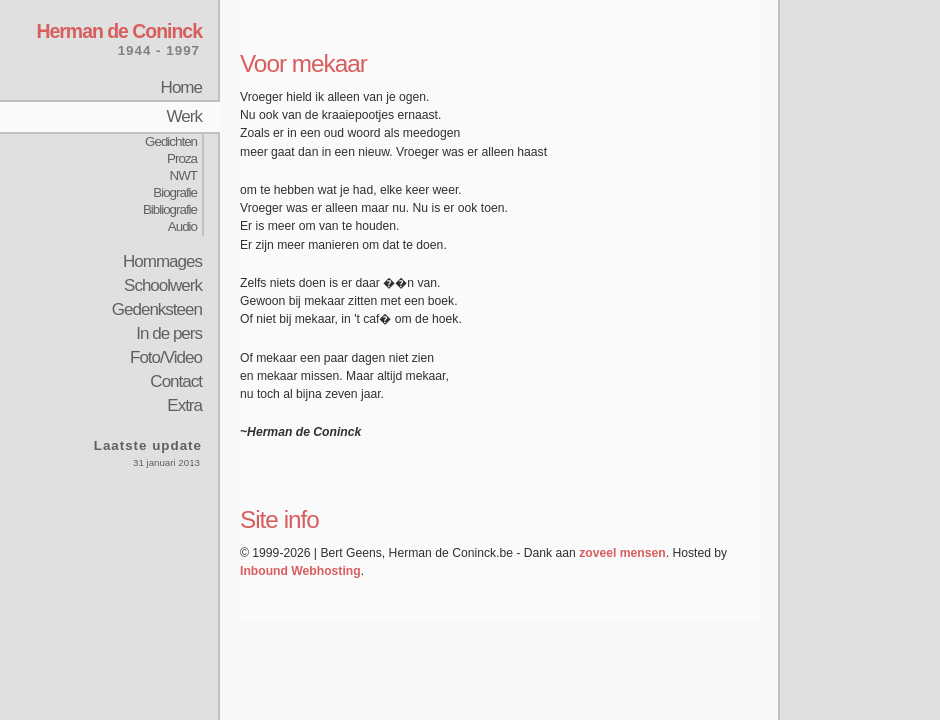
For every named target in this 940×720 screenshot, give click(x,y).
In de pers (169, 333)
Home (181, 87)
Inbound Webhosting (300, 571)
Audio (182, 226)
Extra (184, 405)
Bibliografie (170, 209)
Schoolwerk (163, 285)
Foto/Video (166, 357)
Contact (176, 381)
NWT (183, 175)
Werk (184, 116)
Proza (182, 158)
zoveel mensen (622, 553)
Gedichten (171, 141)
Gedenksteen (157, 309)
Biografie (175, 192)
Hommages (162, 261)
